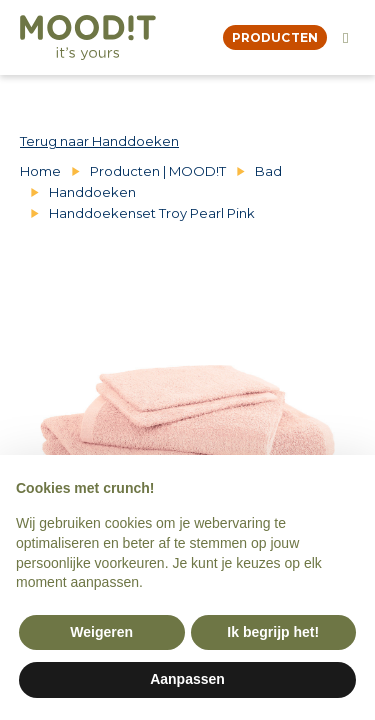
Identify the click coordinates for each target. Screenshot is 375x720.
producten (275, 37)
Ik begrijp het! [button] (273, 632)
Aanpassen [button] (187, 679)
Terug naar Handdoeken (99, 141)
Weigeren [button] (101, 632)
